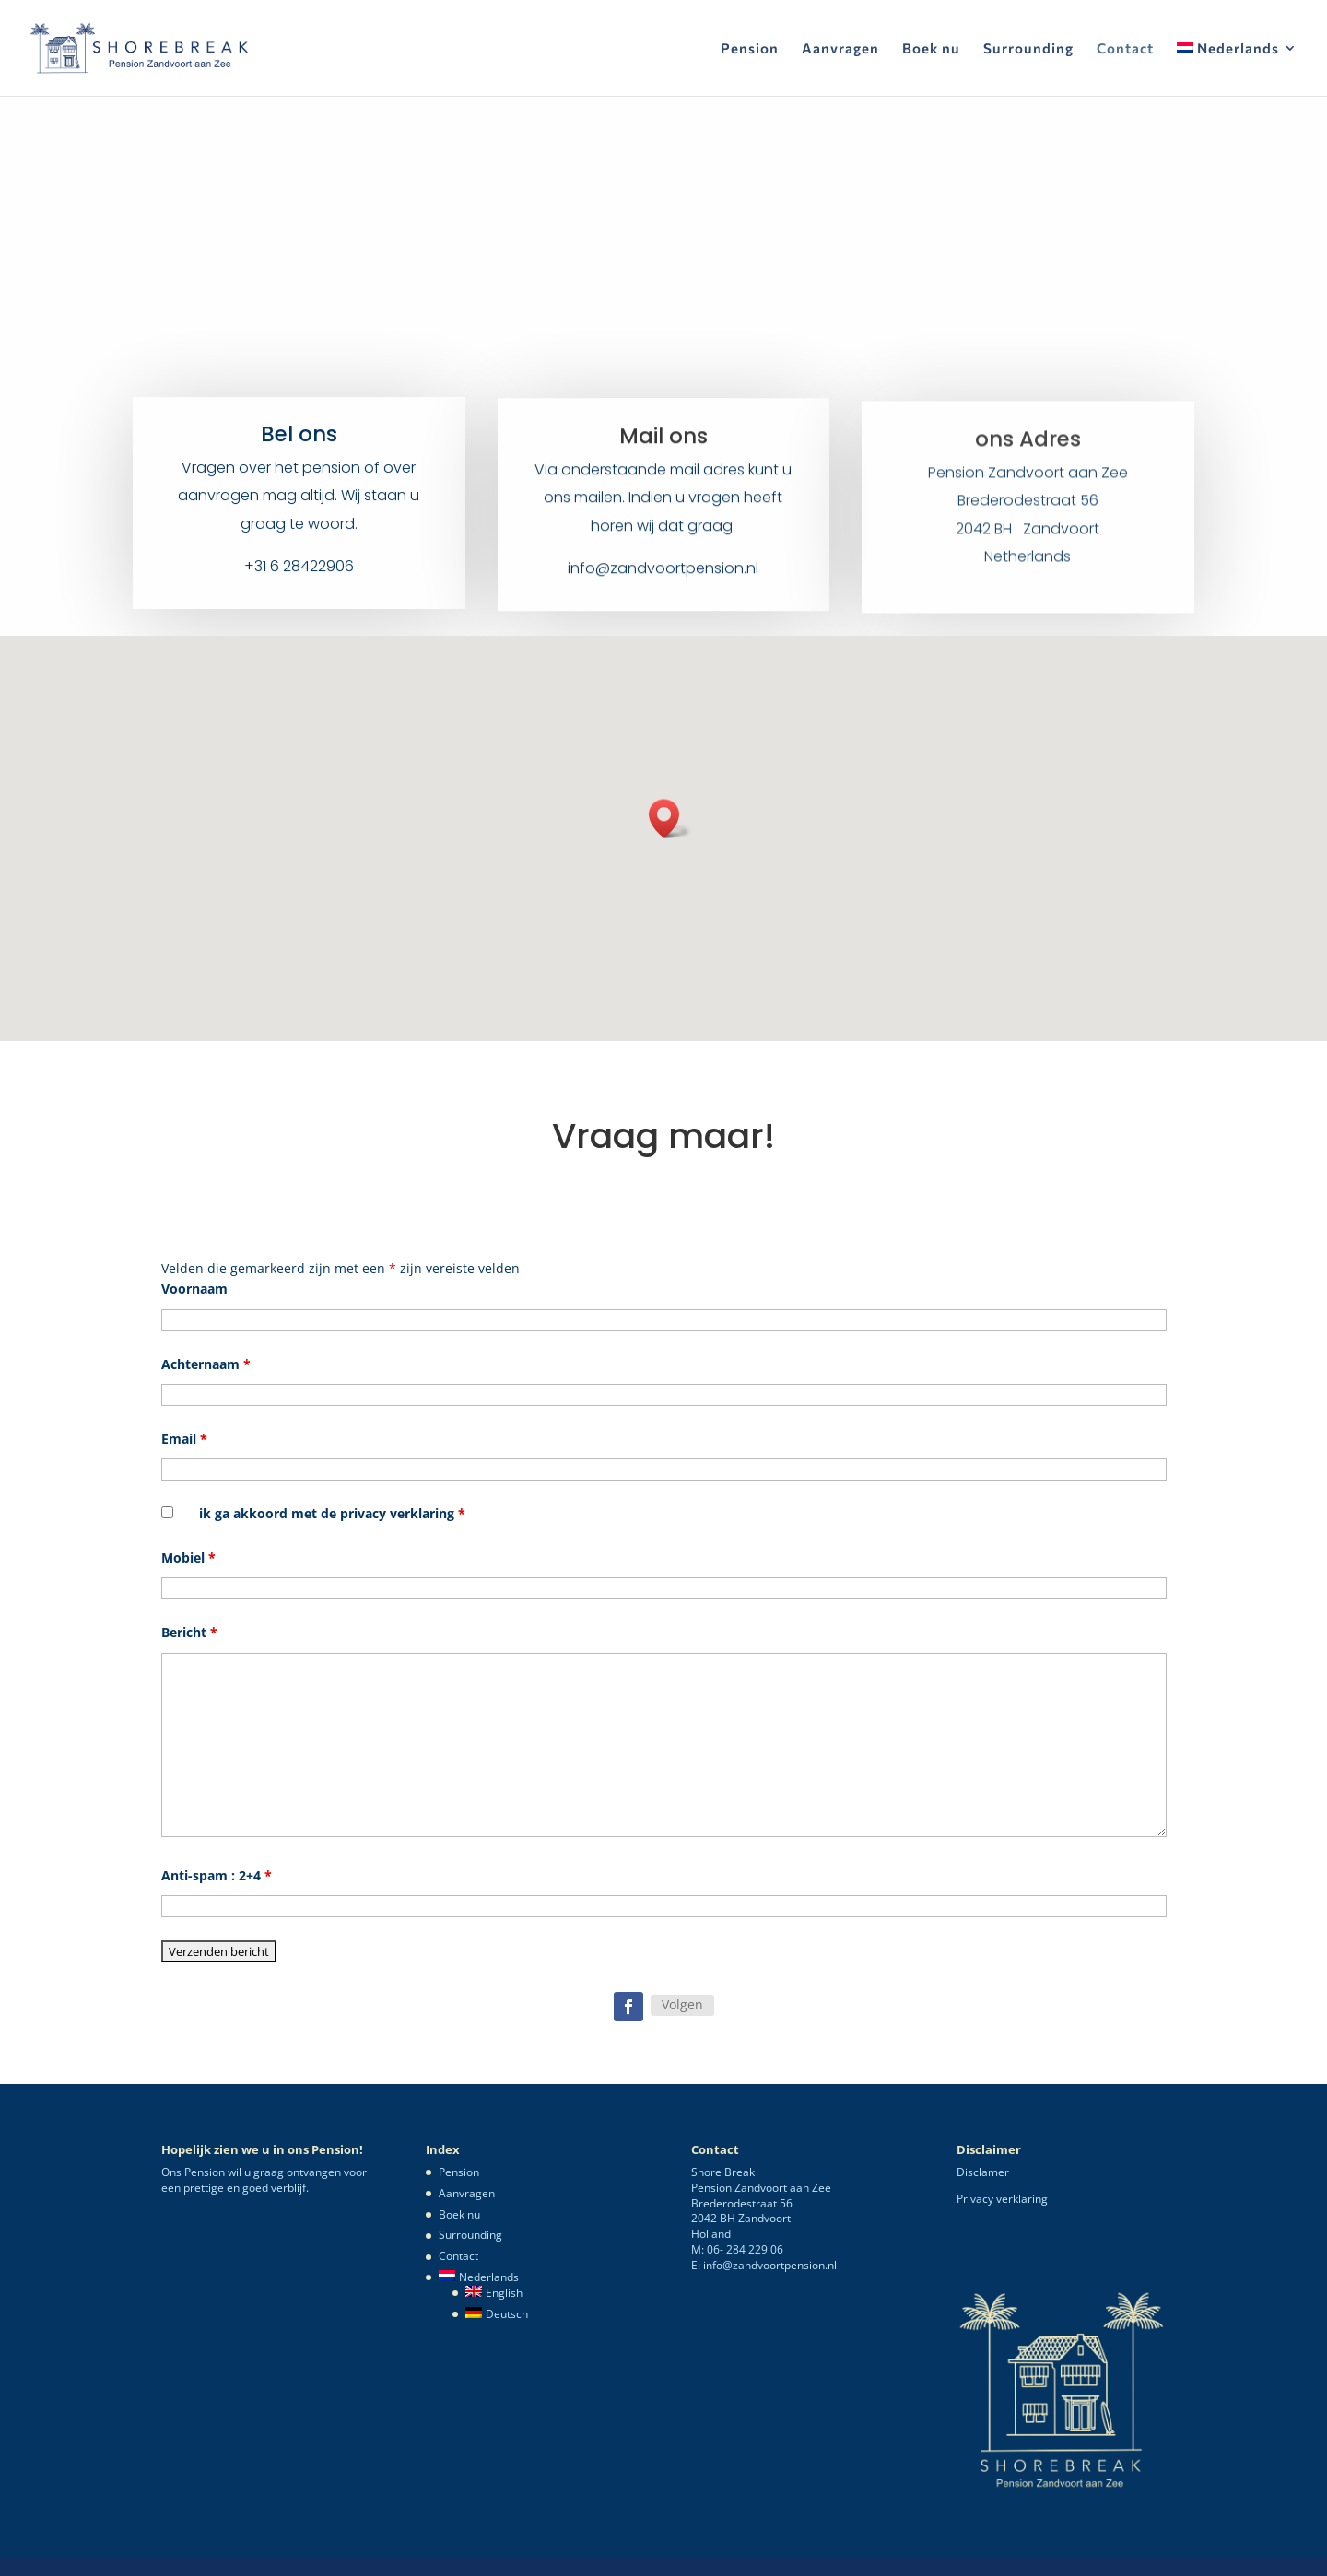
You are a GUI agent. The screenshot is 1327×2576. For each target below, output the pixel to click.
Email (184, 1438)
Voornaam (194, 1288)
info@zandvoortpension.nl (663, 579)
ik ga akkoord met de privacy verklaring (332, 1513)
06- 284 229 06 (745, 2249)
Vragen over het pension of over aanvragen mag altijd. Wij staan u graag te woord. (298, 500)
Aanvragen (840, 48)
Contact (1125, 48)
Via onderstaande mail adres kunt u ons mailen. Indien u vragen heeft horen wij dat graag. (663, 507)
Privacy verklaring (1002, 2199)
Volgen (682, 2004)
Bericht (189, 1632)
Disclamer (983, 2172)
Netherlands (1027, 570)
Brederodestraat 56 (1027, 515)
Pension (750, 48)
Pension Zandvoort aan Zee (1028, 487)
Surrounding (1028, 48)
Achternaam (206, 1364)
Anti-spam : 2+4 (216, 1875)
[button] (670, 818)
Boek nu (931, 48)
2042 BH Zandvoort (1027, 543)
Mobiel (188, 1557)
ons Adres (1028, 453)
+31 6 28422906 (299, 570)
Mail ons (663, 446)
